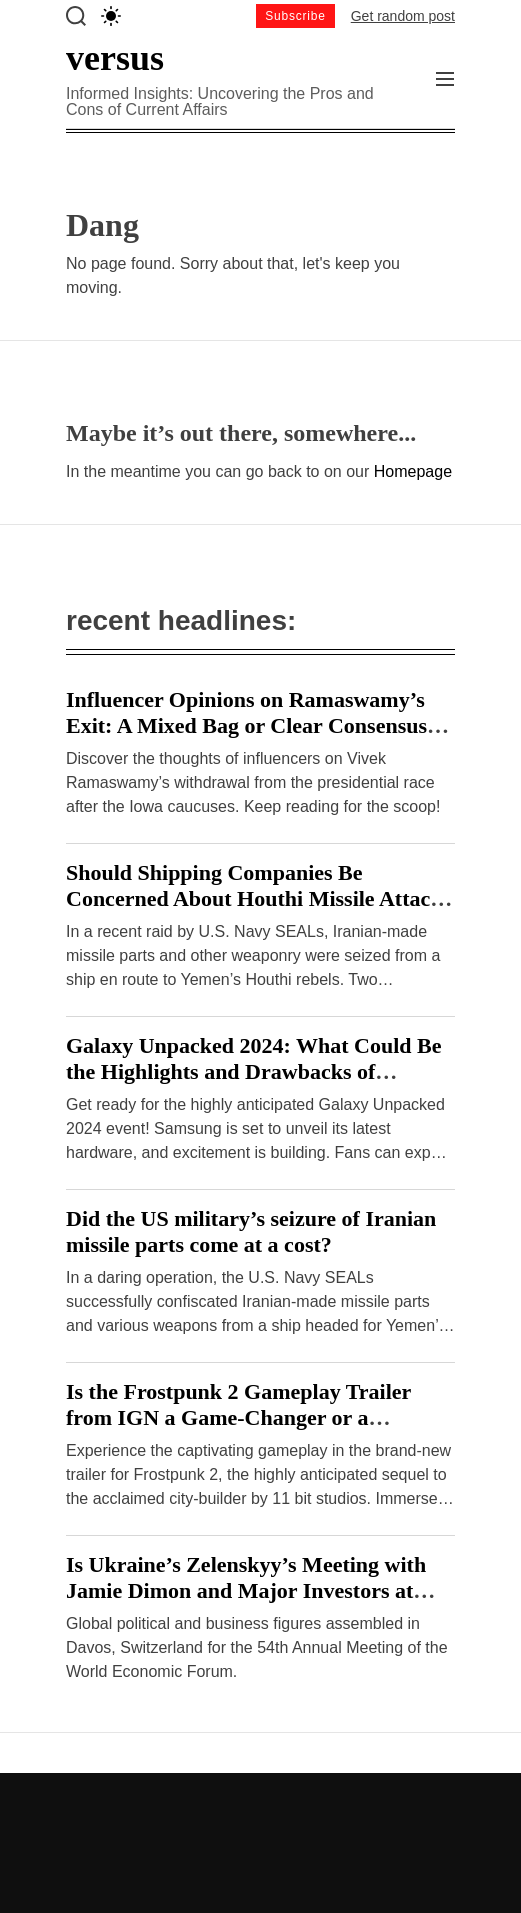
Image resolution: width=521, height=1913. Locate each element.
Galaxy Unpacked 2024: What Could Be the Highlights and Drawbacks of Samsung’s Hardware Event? (253, 1071)
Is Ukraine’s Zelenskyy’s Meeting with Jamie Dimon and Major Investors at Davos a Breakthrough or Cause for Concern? (246, 1603)
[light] (111, 16)
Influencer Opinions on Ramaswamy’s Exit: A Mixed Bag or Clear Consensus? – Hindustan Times (260, 725)
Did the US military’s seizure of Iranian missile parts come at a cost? (251, 1231)
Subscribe (295, 16)
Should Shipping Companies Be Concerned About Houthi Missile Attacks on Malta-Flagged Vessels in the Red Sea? (260, 898)
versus (115, 58)
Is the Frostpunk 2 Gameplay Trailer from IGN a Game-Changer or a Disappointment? (238, 1417)
